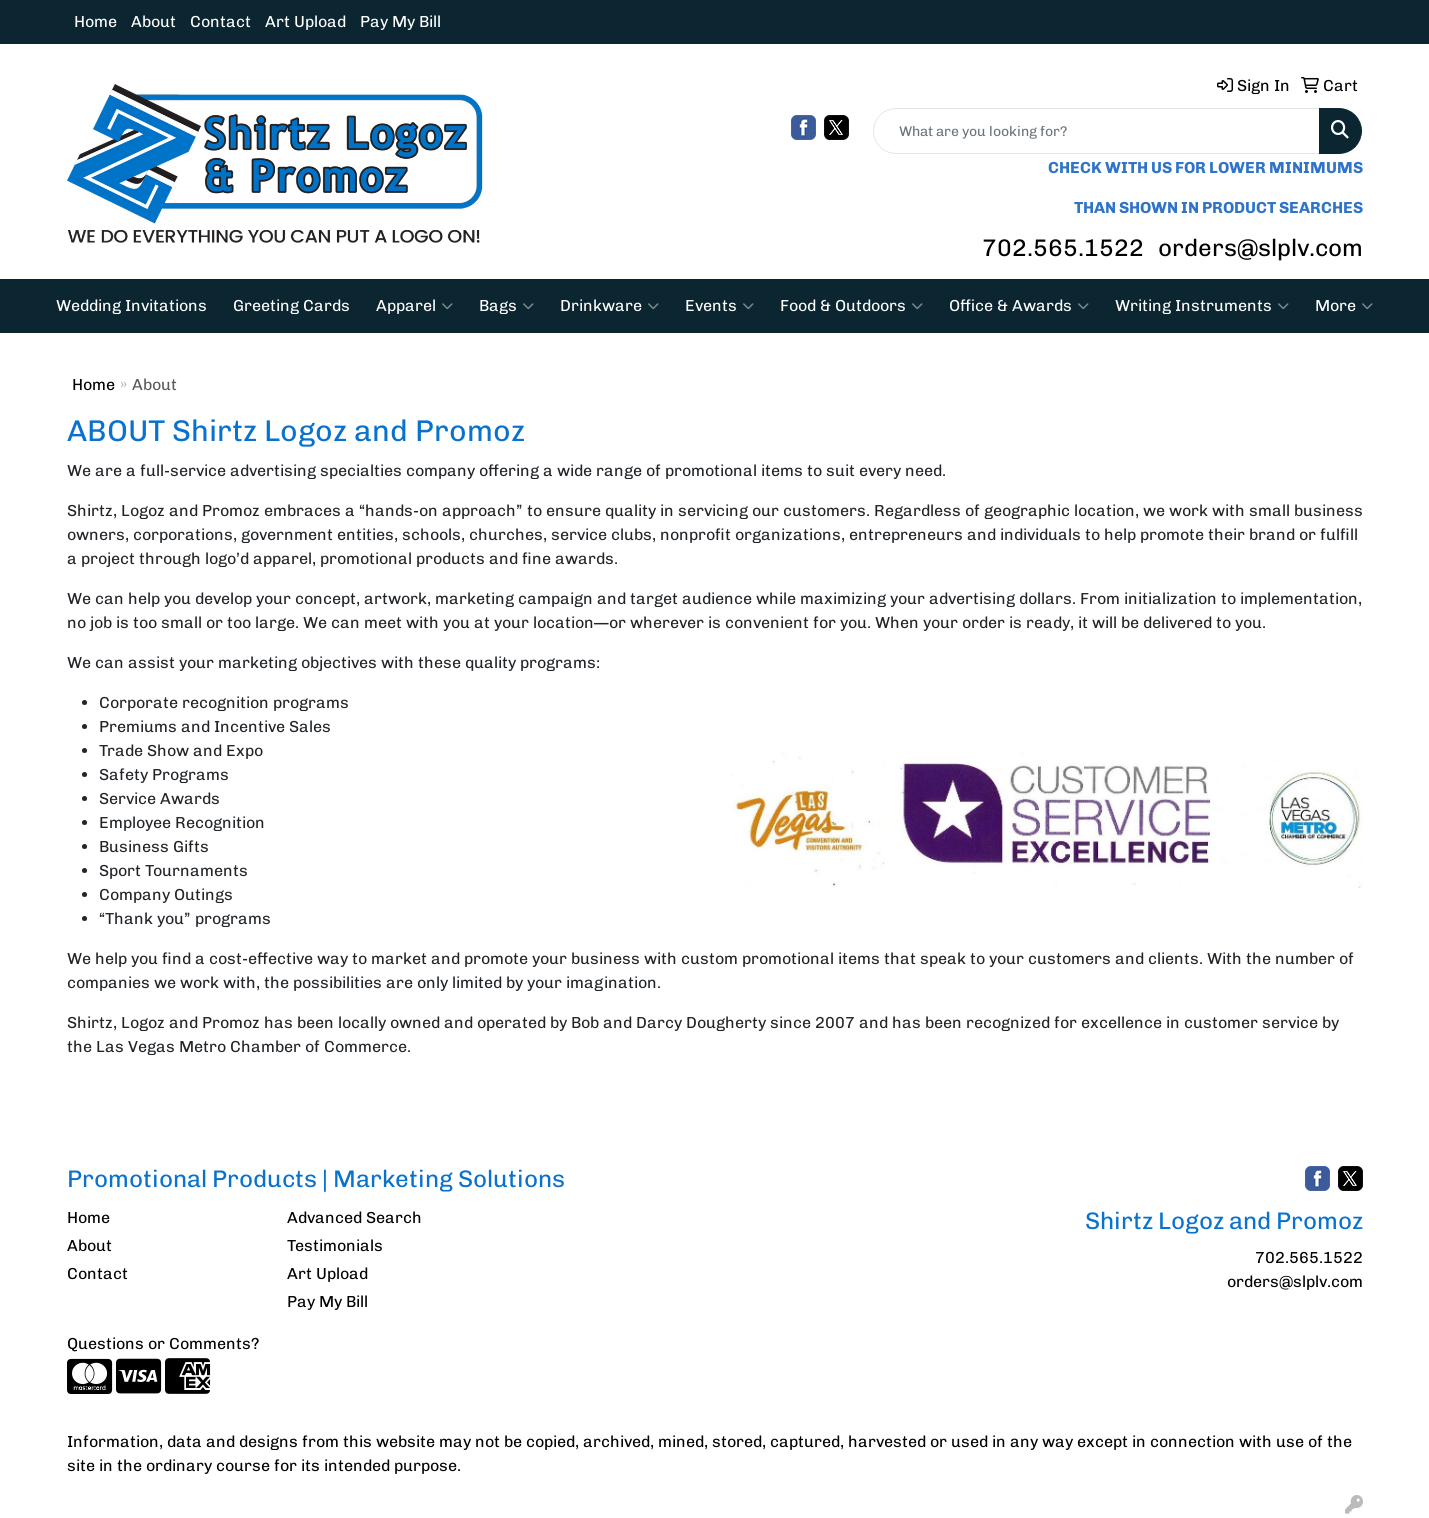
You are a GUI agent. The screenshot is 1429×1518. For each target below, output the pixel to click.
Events (719, 306)
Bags (506, 306)
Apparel (414, 306)
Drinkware (609, 306)
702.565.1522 (1063, 247)
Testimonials (335, 1245)
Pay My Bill (400, 21)
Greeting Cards (291, 305)
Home (95, 21)
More (1344, 306)
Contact (220, 21)
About (153, 21)
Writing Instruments (1202, 306)
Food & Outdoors (851, 306)
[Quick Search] (1096, 131)
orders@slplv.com (1260, 247)
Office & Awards (1019, 306)
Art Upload (305, 21)
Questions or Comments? (163, 1343)
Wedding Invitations (131, 305)
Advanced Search (354, 1217)
